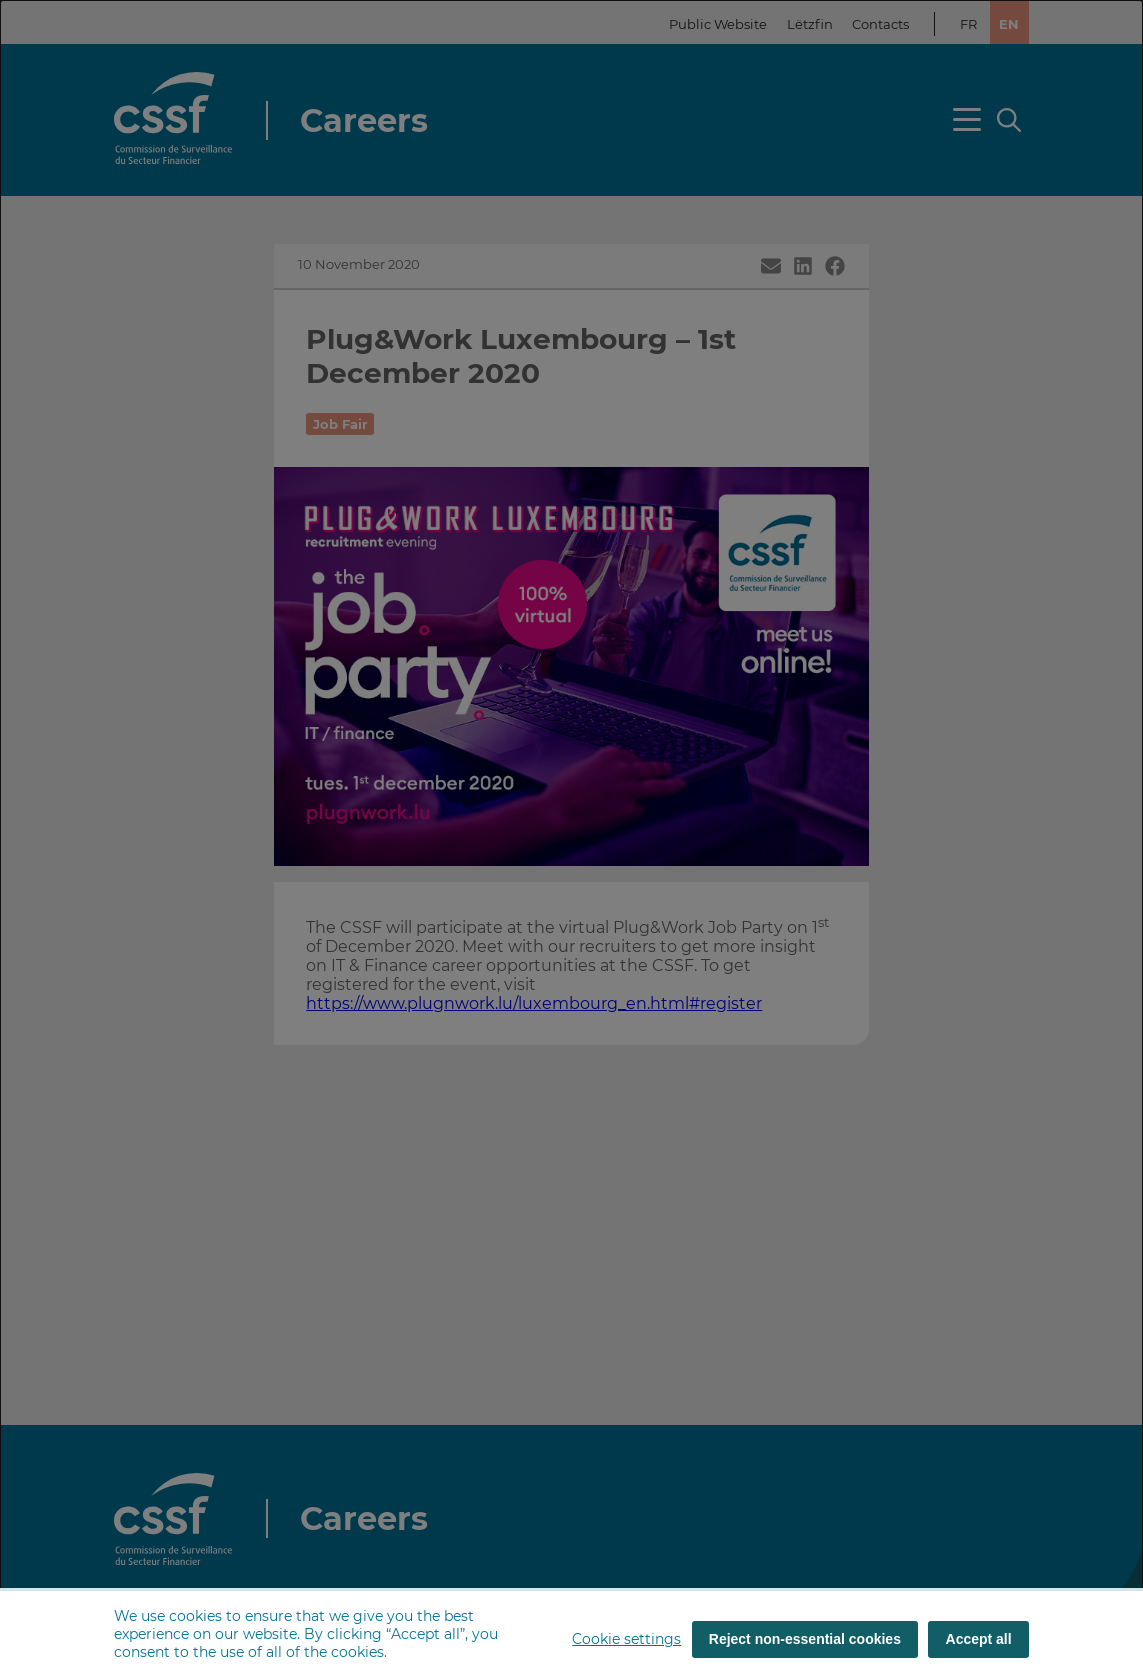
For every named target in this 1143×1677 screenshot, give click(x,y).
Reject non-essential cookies (805, 1639)
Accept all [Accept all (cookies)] (979, 1639)
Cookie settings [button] (626, 1639)
